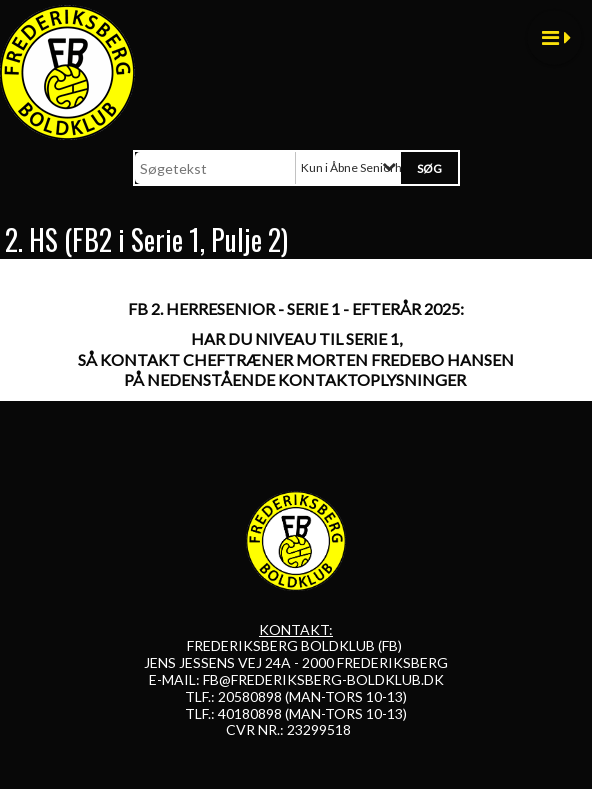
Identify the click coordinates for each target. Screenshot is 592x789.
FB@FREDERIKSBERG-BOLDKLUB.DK (323, 679)
